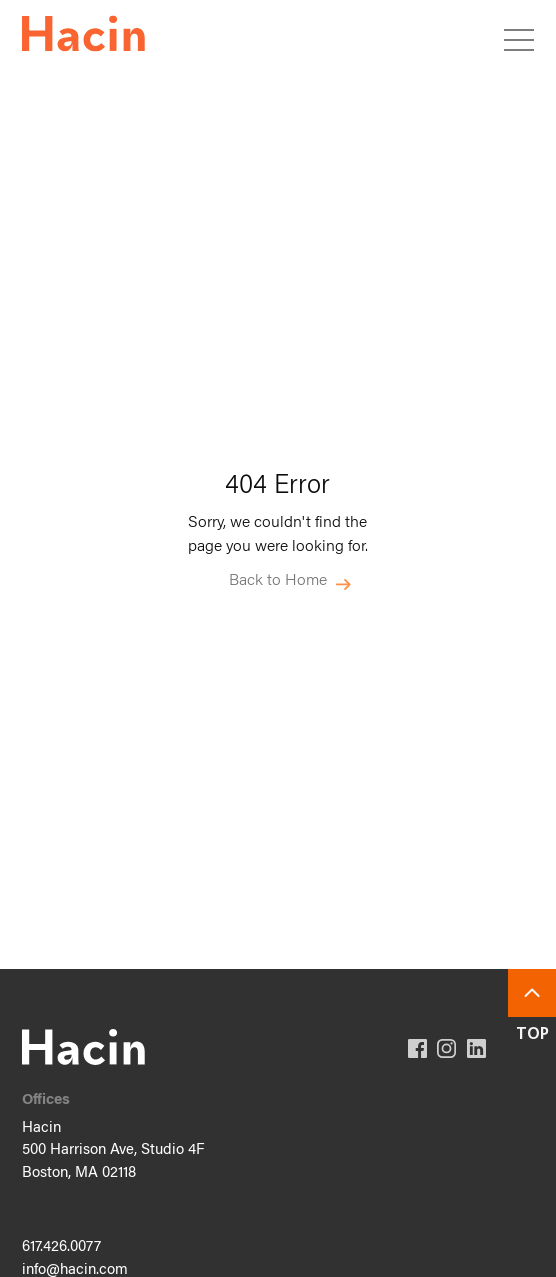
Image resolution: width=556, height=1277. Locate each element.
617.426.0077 (61, 1247)
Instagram (446, 1048)
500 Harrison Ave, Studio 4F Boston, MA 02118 (113, 1162)
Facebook (417, 1048)
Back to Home (278, 580)
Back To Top (532, 993)
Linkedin (476, 1048)
